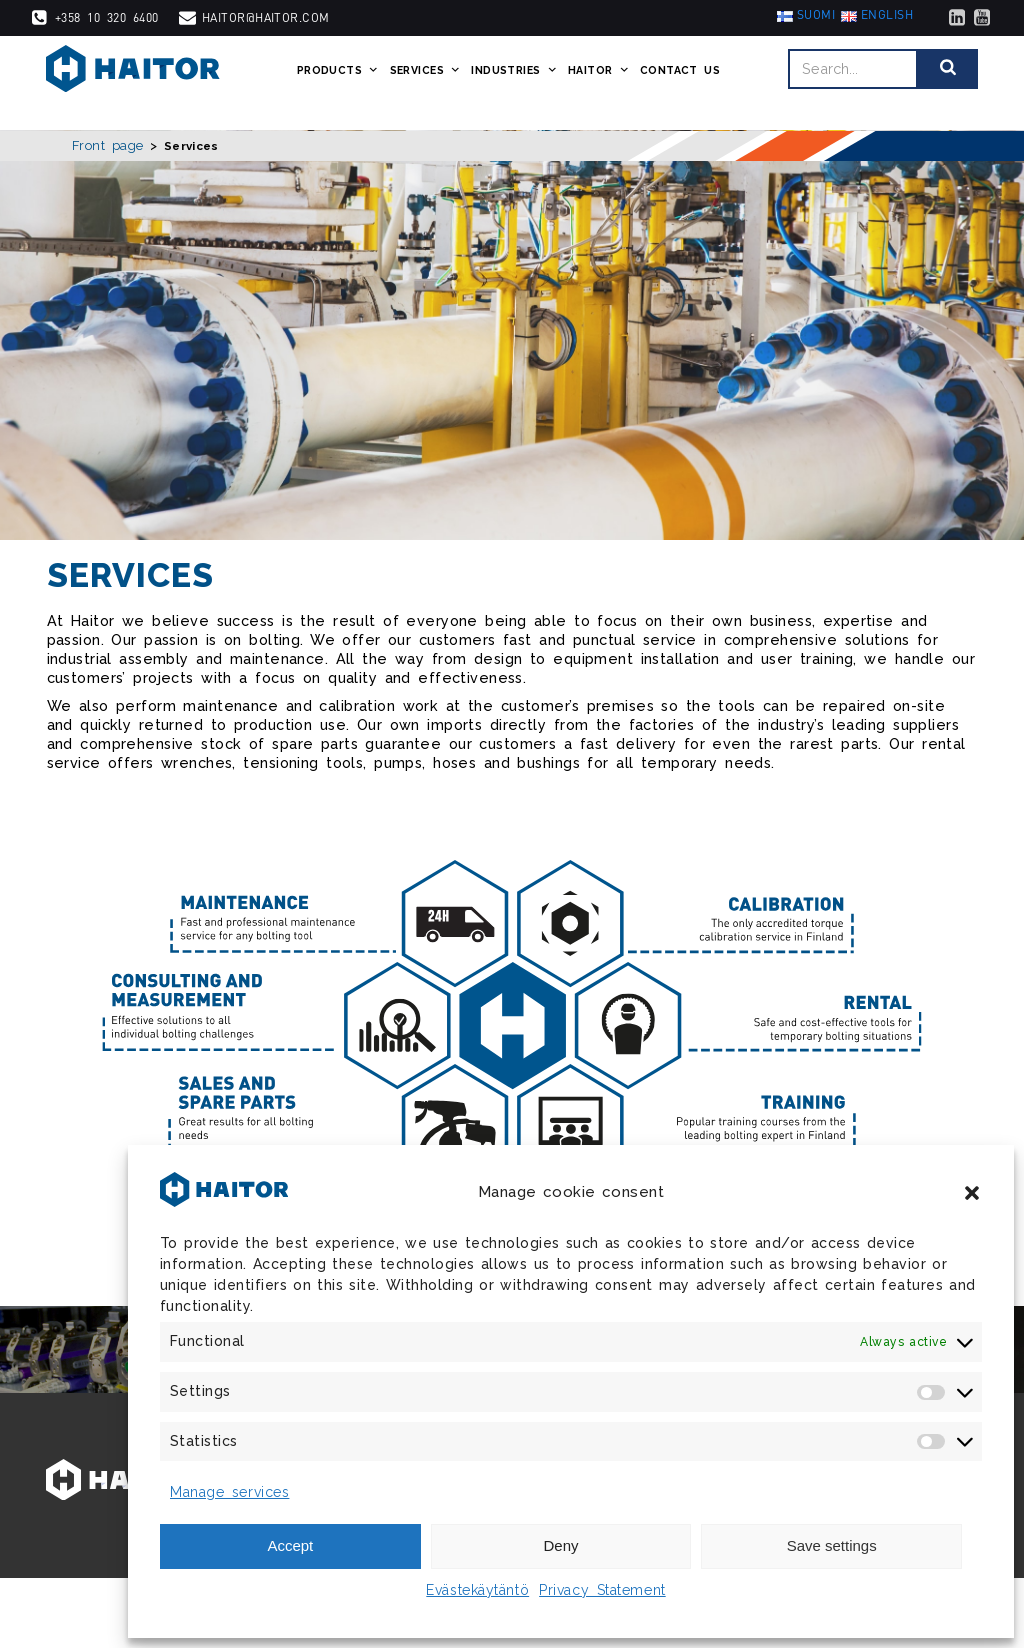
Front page (108, 145)
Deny (560, 1545)
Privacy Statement (602, 1590)
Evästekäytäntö (477, 1590)
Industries (505, 83)
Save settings (832, 1545)
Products (329, 83)
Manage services (229, 1492)
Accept (290, 1545)
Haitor (590, 83)
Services (417, 83)
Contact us (671, 83)
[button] (972, 1193)
